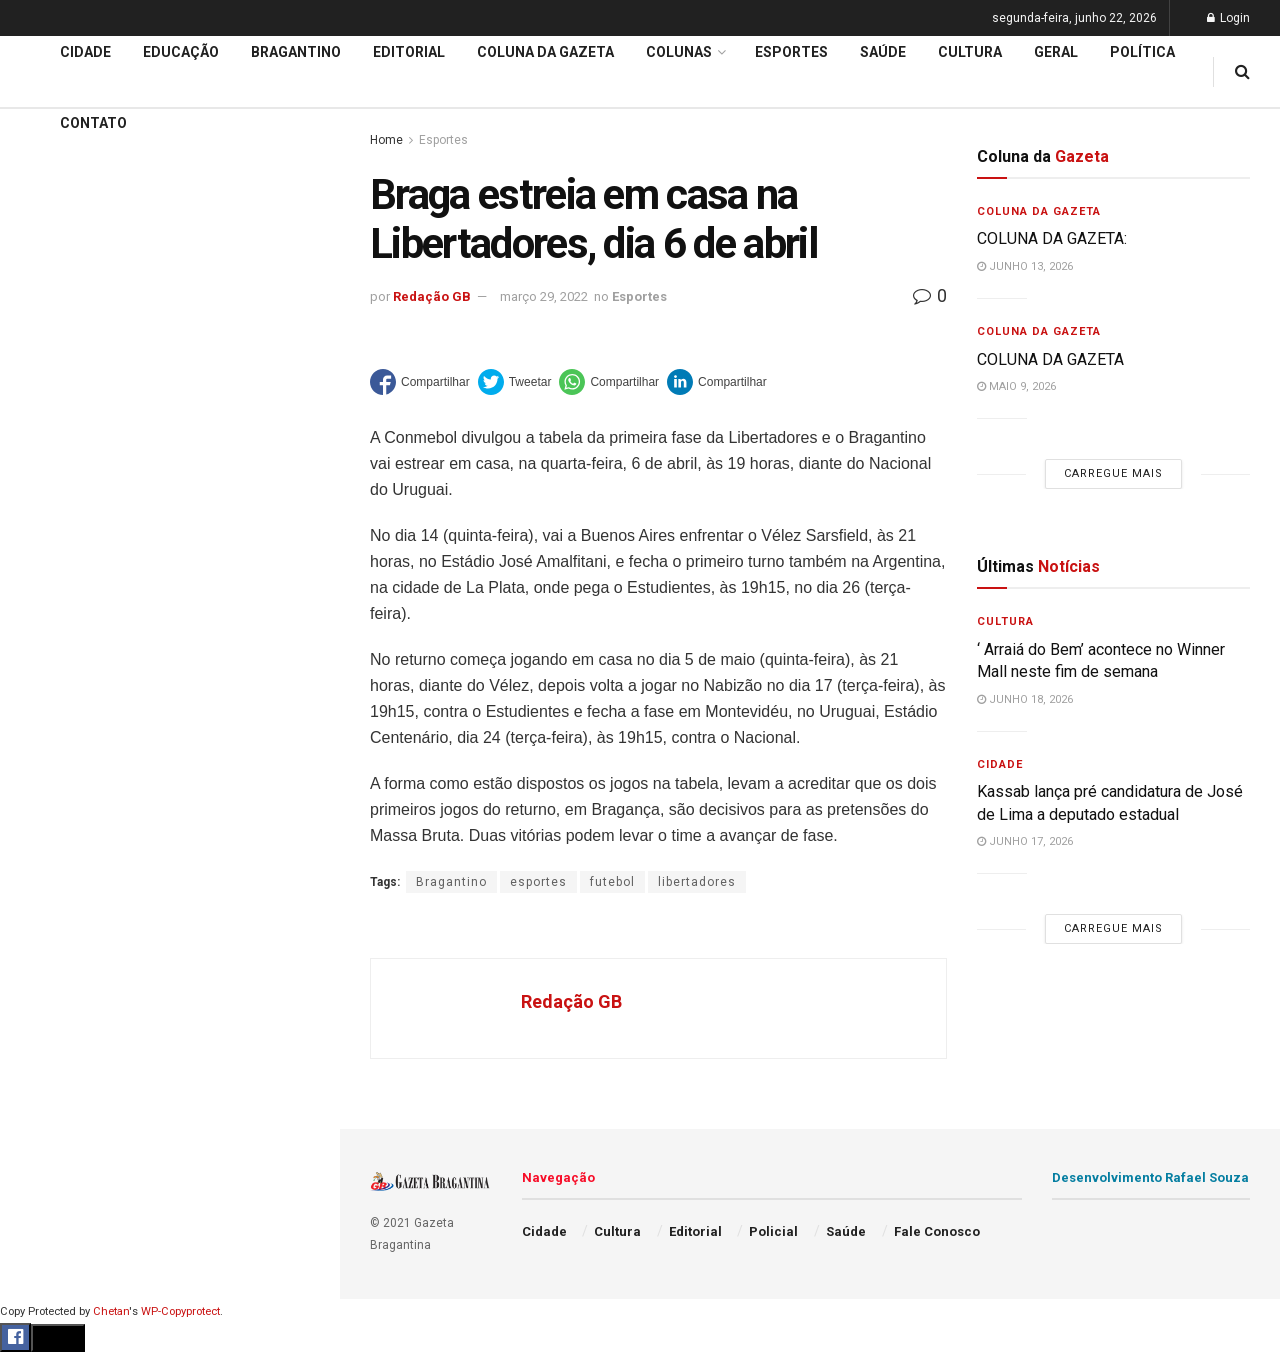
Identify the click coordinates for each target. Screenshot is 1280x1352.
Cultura (44, 857)
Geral (38, 1010)
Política (46, 933)
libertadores (697, 882)
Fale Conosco (66, 1048)
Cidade (44, 628)
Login (1228, 18)
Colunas (679, 52)
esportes (538, 882)
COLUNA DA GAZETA (1050, 359)
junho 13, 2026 (1025, 266)
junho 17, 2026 (1025, 841)
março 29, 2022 (544, 296)
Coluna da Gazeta (78, 743)
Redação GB (432, 296)
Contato (93, 123)
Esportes (50, 819)
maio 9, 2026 (1016, 386)
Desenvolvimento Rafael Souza (1150, 1177)
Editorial (48, 704)
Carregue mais (169, 469)
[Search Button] (298, 1198)
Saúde (41, 972)
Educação (53, 666)
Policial (45, 895)
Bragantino (57, 781)
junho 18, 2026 (1025, 699)
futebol (612, 882)
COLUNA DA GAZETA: (1052, 238)
